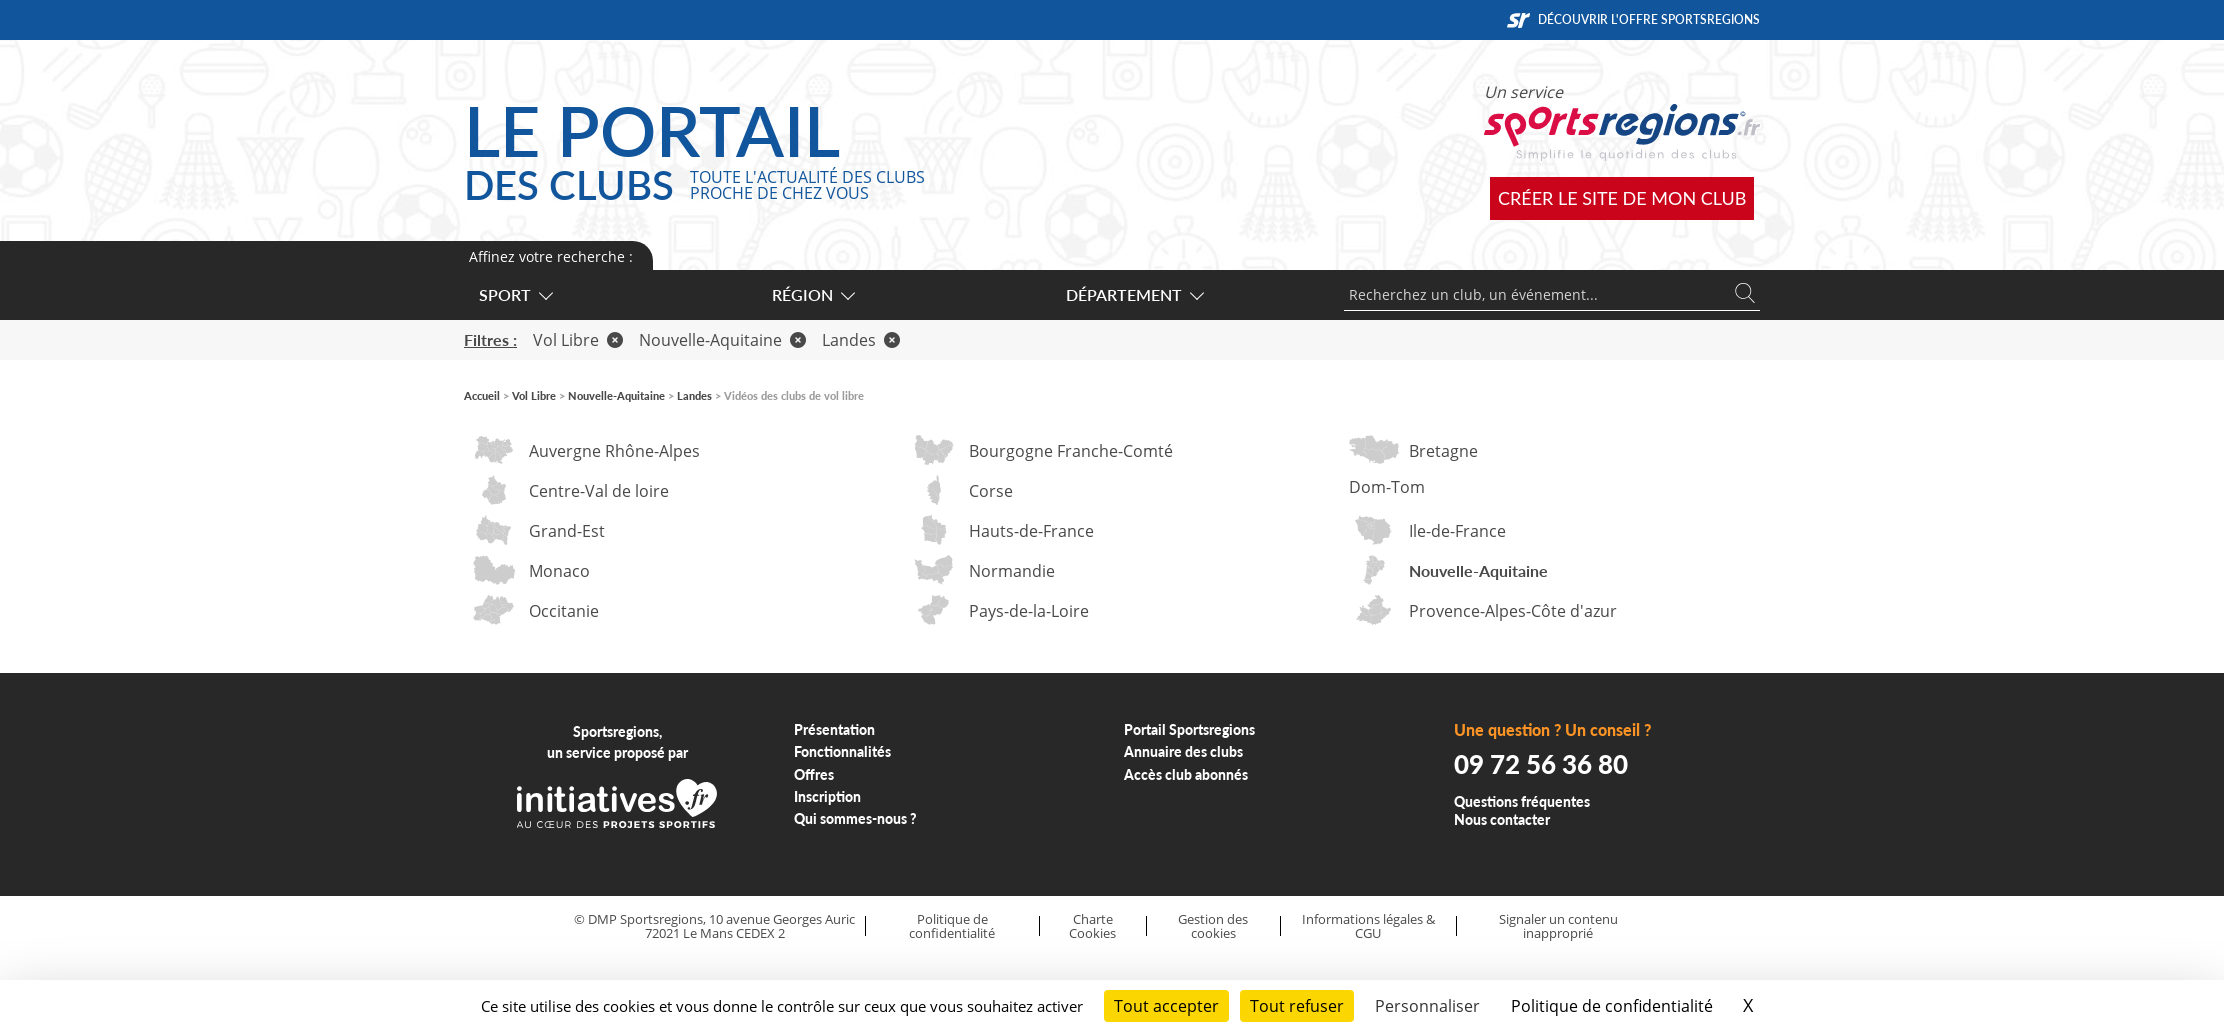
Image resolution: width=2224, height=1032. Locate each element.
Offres (814, 774)
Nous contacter (1502, 819)
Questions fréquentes (1522, 801)
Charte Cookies (1092, 926)
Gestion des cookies (1213, 926)
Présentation (834, 729)
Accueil (482, 395)
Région (812, 294)
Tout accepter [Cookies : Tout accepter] (1166, 1006)
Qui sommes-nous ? (855, 818)
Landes (861, 340)
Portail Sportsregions (1189, 729)
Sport (515, 294)
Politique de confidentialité (952, 926)
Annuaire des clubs (1183, 751)
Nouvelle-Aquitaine (722, 340)
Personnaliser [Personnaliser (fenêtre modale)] (1427, 1006)
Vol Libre (578, 340)
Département (1134, 294)
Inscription (827, 796)
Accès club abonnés (1186, 774)
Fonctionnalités (842, 751)
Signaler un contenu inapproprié (1558, 926)
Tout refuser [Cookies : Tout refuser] (1297, 1006)
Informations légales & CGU (1368, 926)
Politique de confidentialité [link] (1612, 1006)
